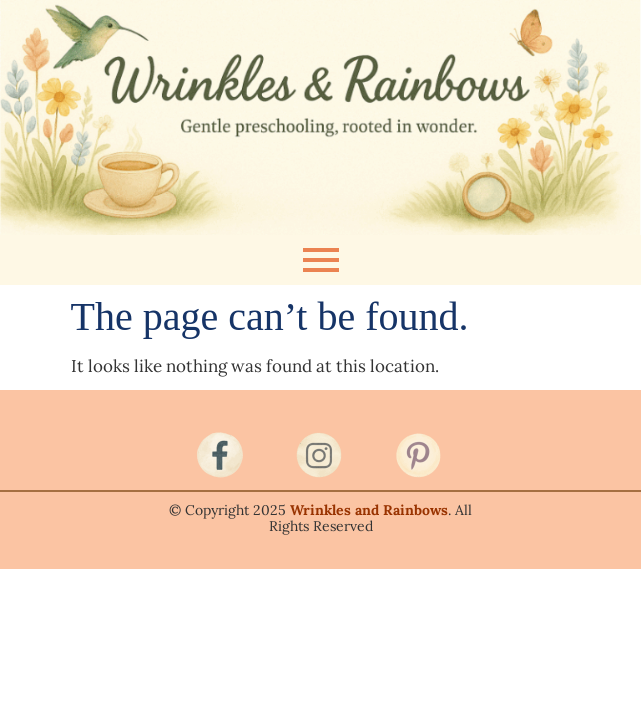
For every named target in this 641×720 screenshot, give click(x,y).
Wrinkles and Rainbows (369, 510)
